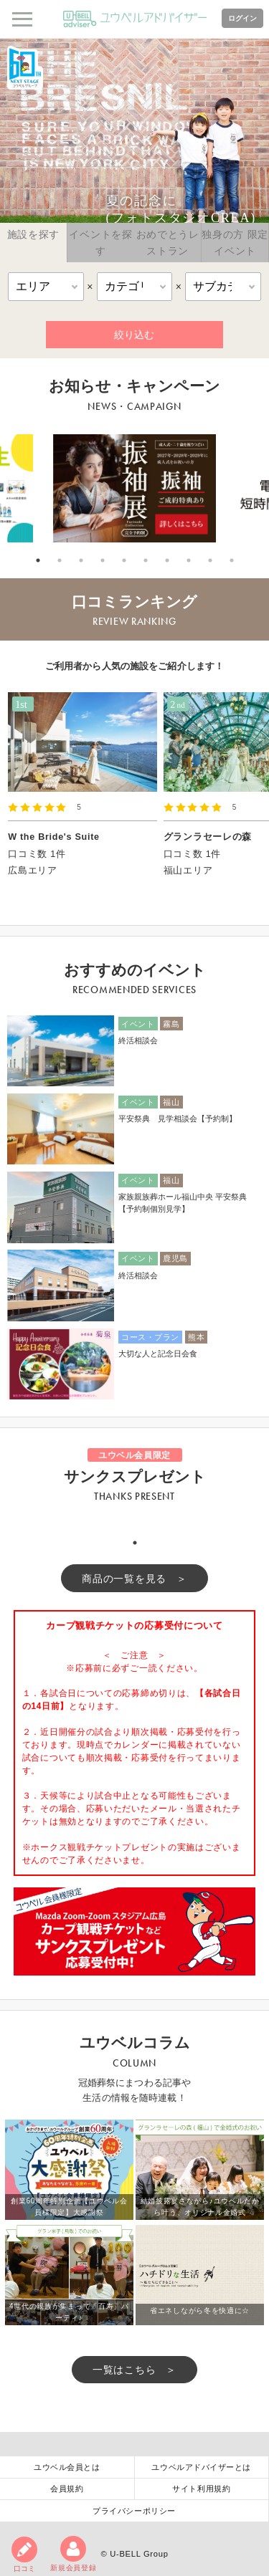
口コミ (24, 2554)
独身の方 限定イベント (235, 242)
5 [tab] (124, 560)
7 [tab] (167, 560)
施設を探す (33, 234)
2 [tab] (59, 560)
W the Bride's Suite (54, 837)
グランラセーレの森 (208, 837)
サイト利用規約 (201, 2488)
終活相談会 (138, 1040)
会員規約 (66, 2488)
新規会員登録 (73, 2554)
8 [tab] (188, 560)
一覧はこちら (124, 2369)
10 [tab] (232, 560)
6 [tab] (145, 560)
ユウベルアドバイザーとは (201, 2467)
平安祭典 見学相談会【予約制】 (177, 1118)
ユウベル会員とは (67, 2467)
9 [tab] (210, 560)
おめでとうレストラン (167, 242)
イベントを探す (100, 242)
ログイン (242, 18)
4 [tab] (102, 560)
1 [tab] (38, 560)
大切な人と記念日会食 (157, 1353)
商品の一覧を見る (124, 1578)
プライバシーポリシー (134, 2510)
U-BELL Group (139, 2553)
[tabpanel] (134, 488)
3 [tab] (81, 560)
